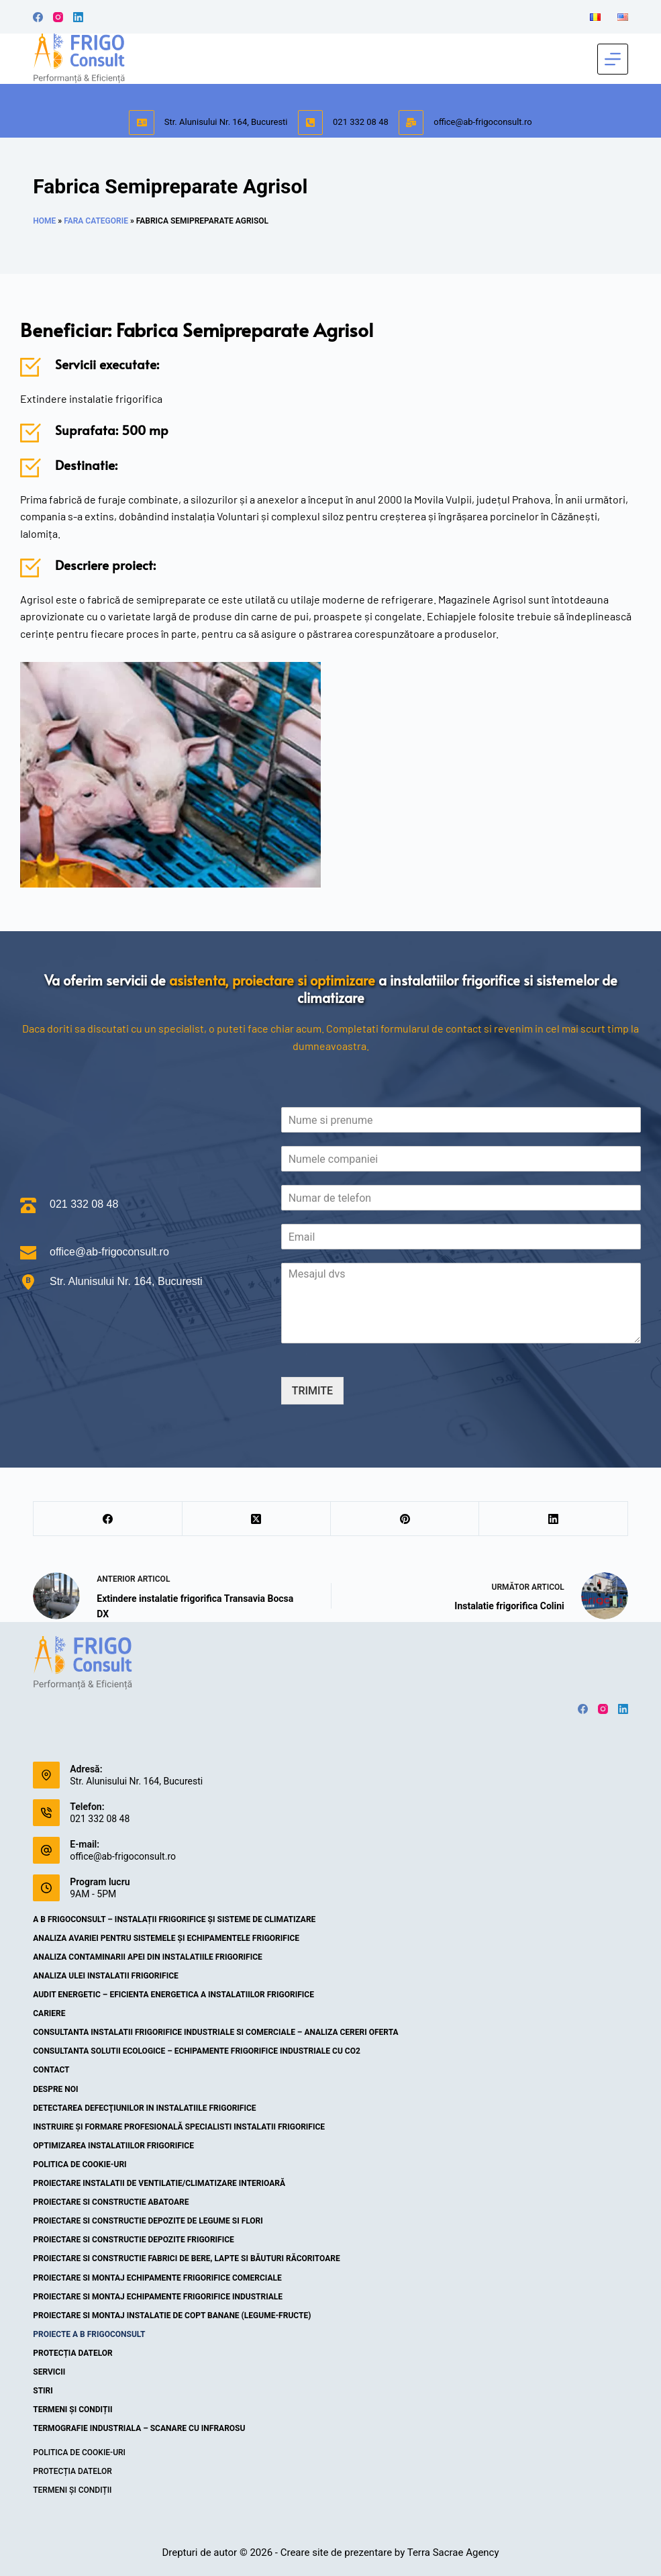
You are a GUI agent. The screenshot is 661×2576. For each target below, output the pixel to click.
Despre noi (55, 2089)
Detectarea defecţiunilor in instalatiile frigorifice (144, 2108)
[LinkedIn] (78, 17)
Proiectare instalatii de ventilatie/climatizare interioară (159, 2183)
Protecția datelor (73, 2353)
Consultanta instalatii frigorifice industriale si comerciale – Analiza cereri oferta (215, 2032)
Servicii (49, 2372)
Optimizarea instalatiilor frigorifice (113, 2145)
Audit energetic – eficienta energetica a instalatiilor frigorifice (173, 1994)
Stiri (43, 2390)
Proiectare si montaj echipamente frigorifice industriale (158, 2296)
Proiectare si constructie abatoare (111, 2202)
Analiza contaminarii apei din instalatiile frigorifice (147, 1957)
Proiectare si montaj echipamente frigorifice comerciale (157, 2278)
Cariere (49, 2013)
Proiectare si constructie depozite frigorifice (133, 2239)
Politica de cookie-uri (79, 2164)
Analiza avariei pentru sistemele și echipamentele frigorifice (166, 1938)
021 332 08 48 (361, 122)
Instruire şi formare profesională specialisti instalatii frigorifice (179, 2127)
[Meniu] (612, 59)
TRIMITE (312, 1390)
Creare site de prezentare (336, 2552)
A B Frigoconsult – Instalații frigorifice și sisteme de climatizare (174, 1919)
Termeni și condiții (72, 2409)
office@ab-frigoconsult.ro (482, 122)
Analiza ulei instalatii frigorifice (106, 1976)
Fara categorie (96, 221)
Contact (51, 2069)
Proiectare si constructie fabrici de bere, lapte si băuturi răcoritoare (186, 2258)
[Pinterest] (405, 1519)
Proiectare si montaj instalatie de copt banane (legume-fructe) (172, 2315)
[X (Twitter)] (257, 1519)
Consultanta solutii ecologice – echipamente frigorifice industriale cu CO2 (196, 2051)
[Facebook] (38, 17)
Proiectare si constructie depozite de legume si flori (148, 2221)
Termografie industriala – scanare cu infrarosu (139, 2428)
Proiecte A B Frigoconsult (89, 2334)
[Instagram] (58, 17)
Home (44, 221)
